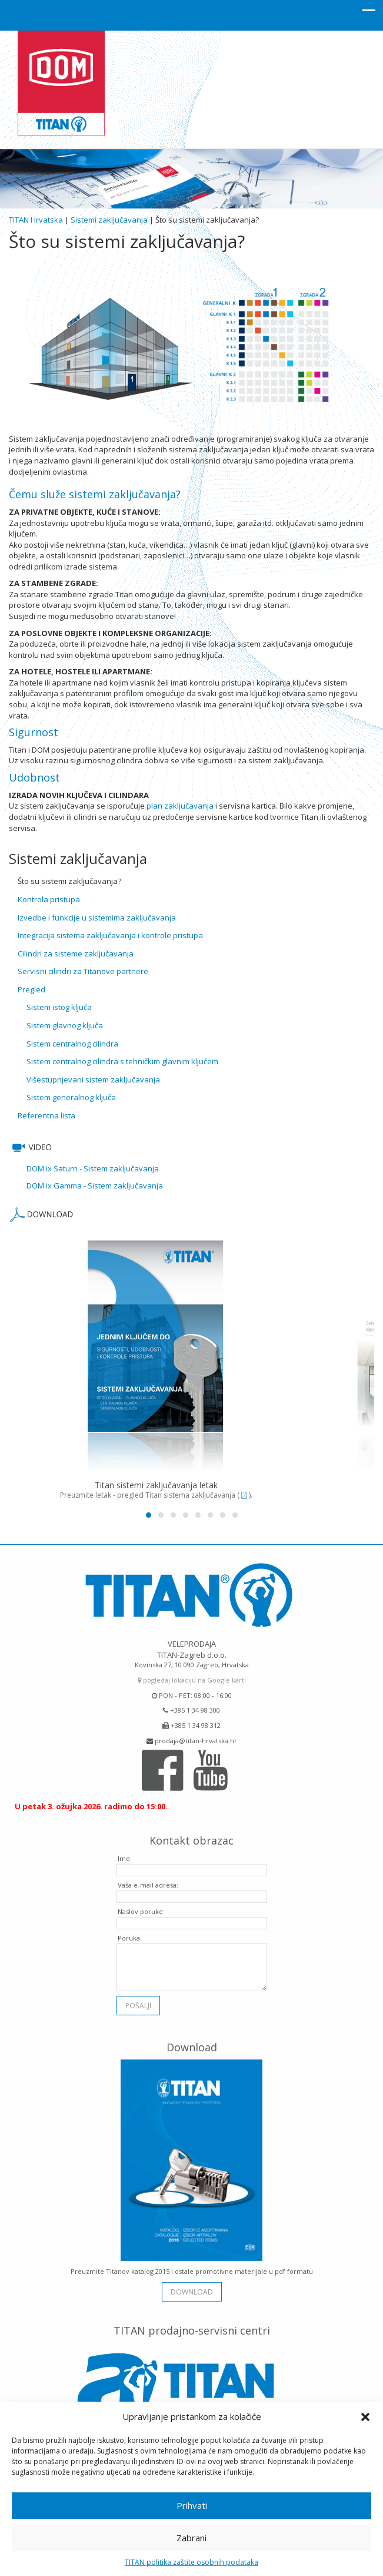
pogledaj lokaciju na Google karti (192, 1674)
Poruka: (130, 1932)
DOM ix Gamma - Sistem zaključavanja (94, 1185)
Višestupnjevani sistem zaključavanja (93, 1079)
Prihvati (191, 2505)
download (192, 2286)
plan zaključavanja (180, 805)
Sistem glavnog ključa (64, 1025)
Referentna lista (46, 1115)
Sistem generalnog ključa (71, 1097)
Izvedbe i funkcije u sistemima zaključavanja (97, 917)
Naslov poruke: (141, 1906)
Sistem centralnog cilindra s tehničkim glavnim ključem (122, 1061)
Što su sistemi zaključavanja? (69, 881)
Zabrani (191, 2538)
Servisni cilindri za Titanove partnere (83, 971)
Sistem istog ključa (59, 1007)
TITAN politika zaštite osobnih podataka (191, 2562)
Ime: (125, 1853)
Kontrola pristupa (49, 899)
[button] (365, 2417)
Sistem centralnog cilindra (72, 1043)
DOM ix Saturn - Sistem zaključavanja (92, 1168)
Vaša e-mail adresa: (148, 1879)
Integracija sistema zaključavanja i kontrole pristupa (110, 935)
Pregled (31, 989)
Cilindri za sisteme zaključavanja (76, 953)
